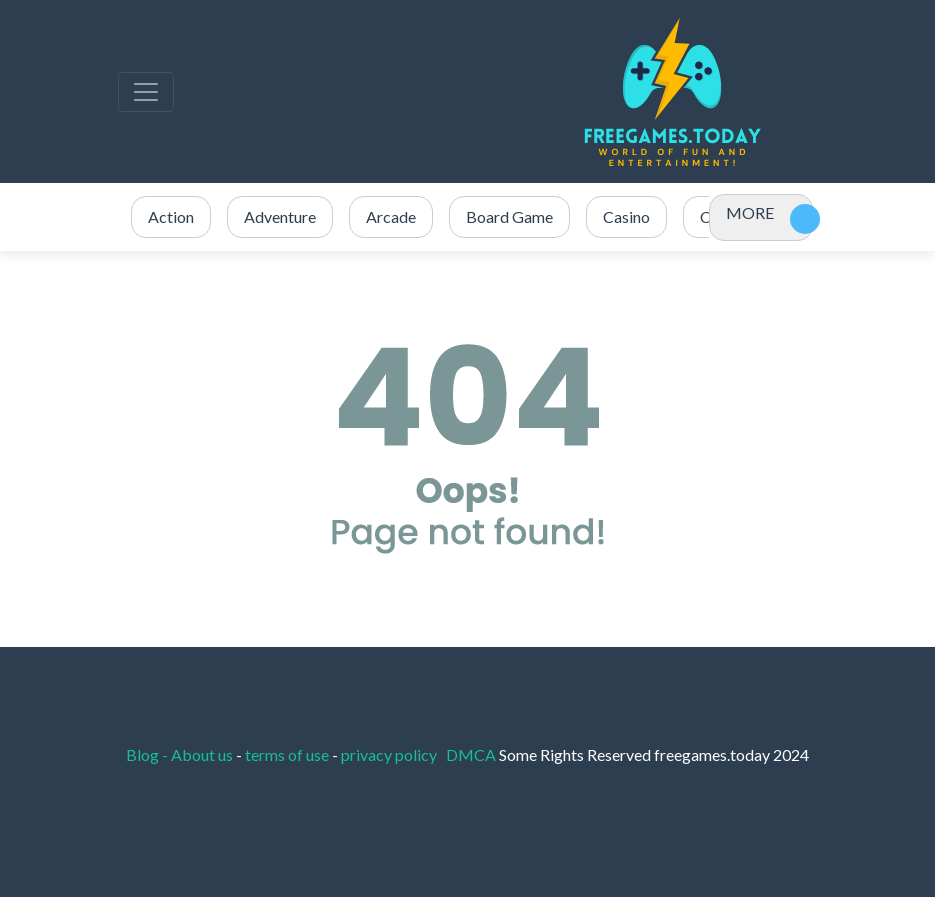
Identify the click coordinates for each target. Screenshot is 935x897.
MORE (750, 212)
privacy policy (389, 754)
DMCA (472, 754)
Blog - (148, 754)
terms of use (287, 754)
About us (202, 754)
